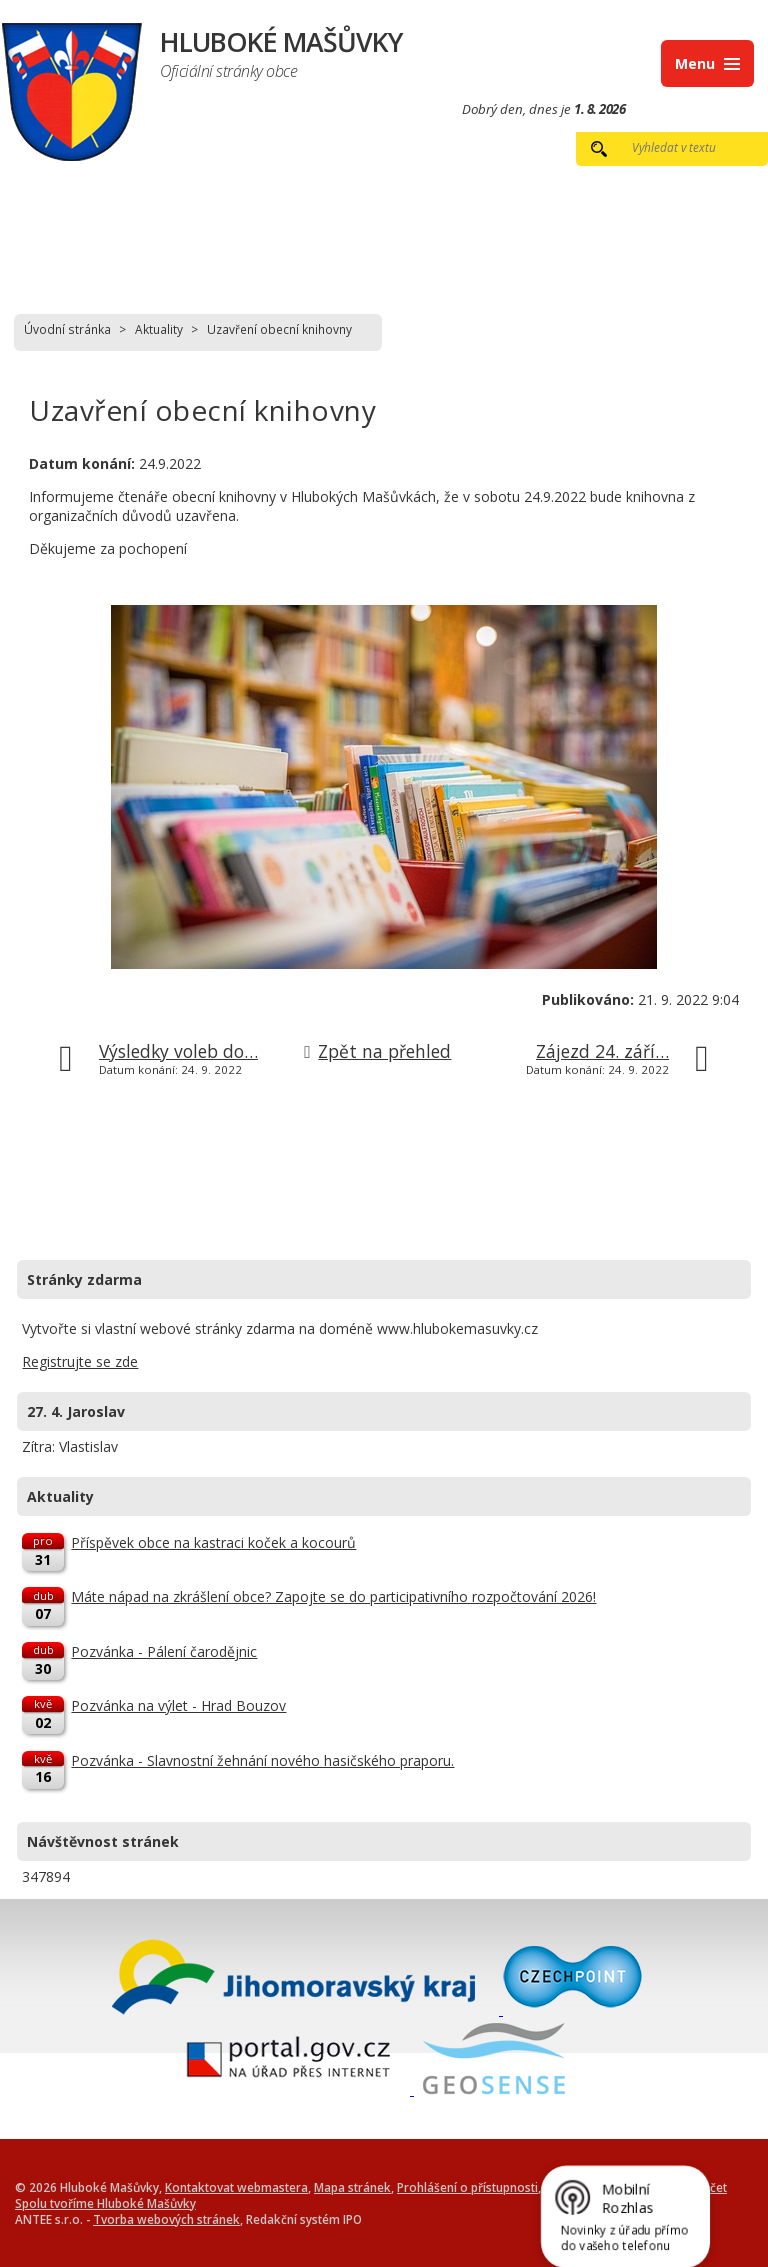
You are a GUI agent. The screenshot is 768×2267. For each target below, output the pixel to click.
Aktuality (159, 329)
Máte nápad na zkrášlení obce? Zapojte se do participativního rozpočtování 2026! (333, 1596)
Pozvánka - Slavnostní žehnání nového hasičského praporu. (262, 1760)
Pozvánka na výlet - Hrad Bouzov (178, 1705)
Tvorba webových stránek (166, 2219)
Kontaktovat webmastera (236, 2187)
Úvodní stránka (67, 329)
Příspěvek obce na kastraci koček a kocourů (213, 1542)
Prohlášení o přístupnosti (467, 2187)
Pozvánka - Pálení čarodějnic (164, 1651)
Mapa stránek (352, 2187)
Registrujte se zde (80, 1361)
